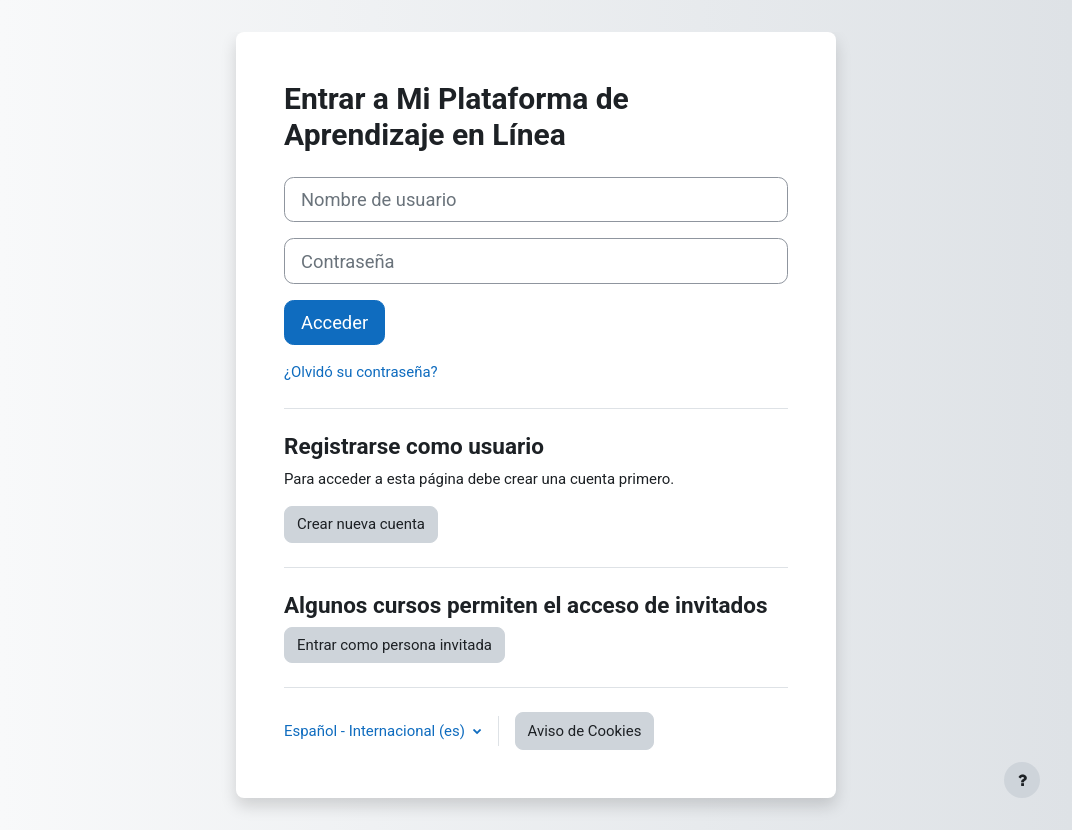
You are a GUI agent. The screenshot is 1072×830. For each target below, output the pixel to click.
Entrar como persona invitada (394, 645)
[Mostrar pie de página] (1022, 780)
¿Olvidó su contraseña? (361, 372)
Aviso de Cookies (585, 731)
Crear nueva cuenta (361, 524)
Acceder (334, 322)
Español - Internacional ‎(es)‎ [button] (376, 731)
